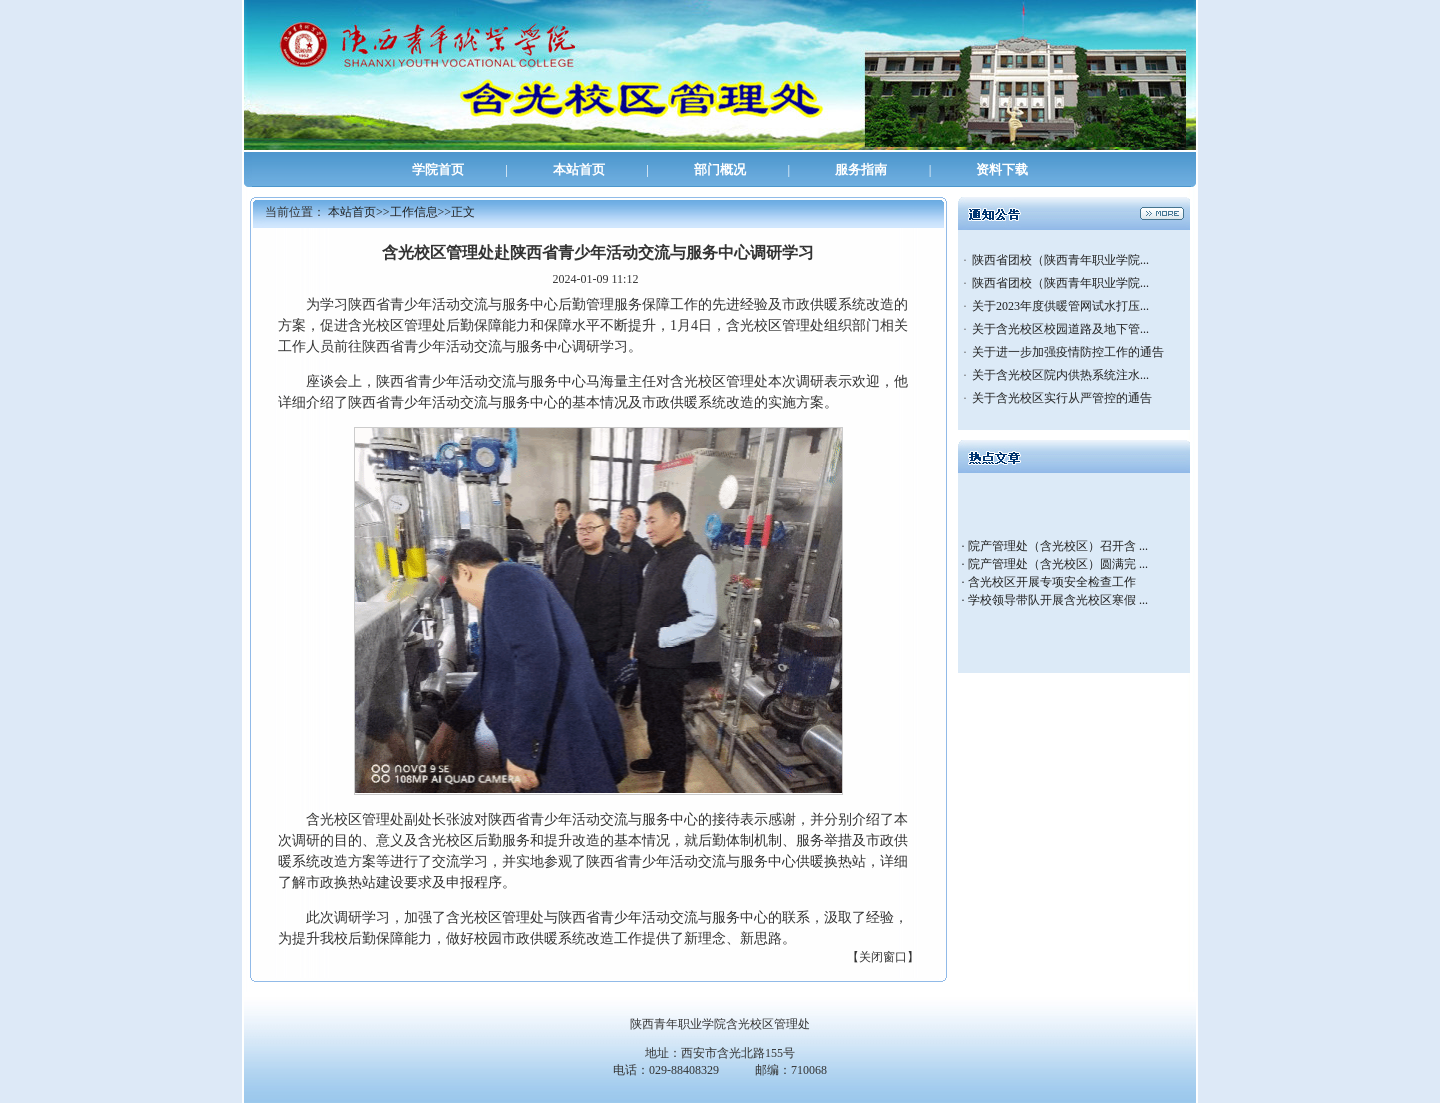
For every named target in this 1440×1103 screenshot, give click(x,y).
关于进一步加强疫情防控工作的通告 (1068, 352)
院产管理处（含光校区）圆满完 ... (1058, 564)
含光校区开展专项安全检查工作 (1052, 582)
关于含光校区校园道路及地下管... (1060, 329)
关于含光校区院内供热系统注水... (1060, 375)
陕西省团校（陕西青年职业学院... (1060, 260)
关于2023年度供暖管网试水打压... (1060, 306)
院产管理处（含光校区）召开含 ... (1058, 546)
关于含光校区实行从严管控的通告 (1062, 398)
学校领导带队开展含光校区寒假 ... (1058, 600)
